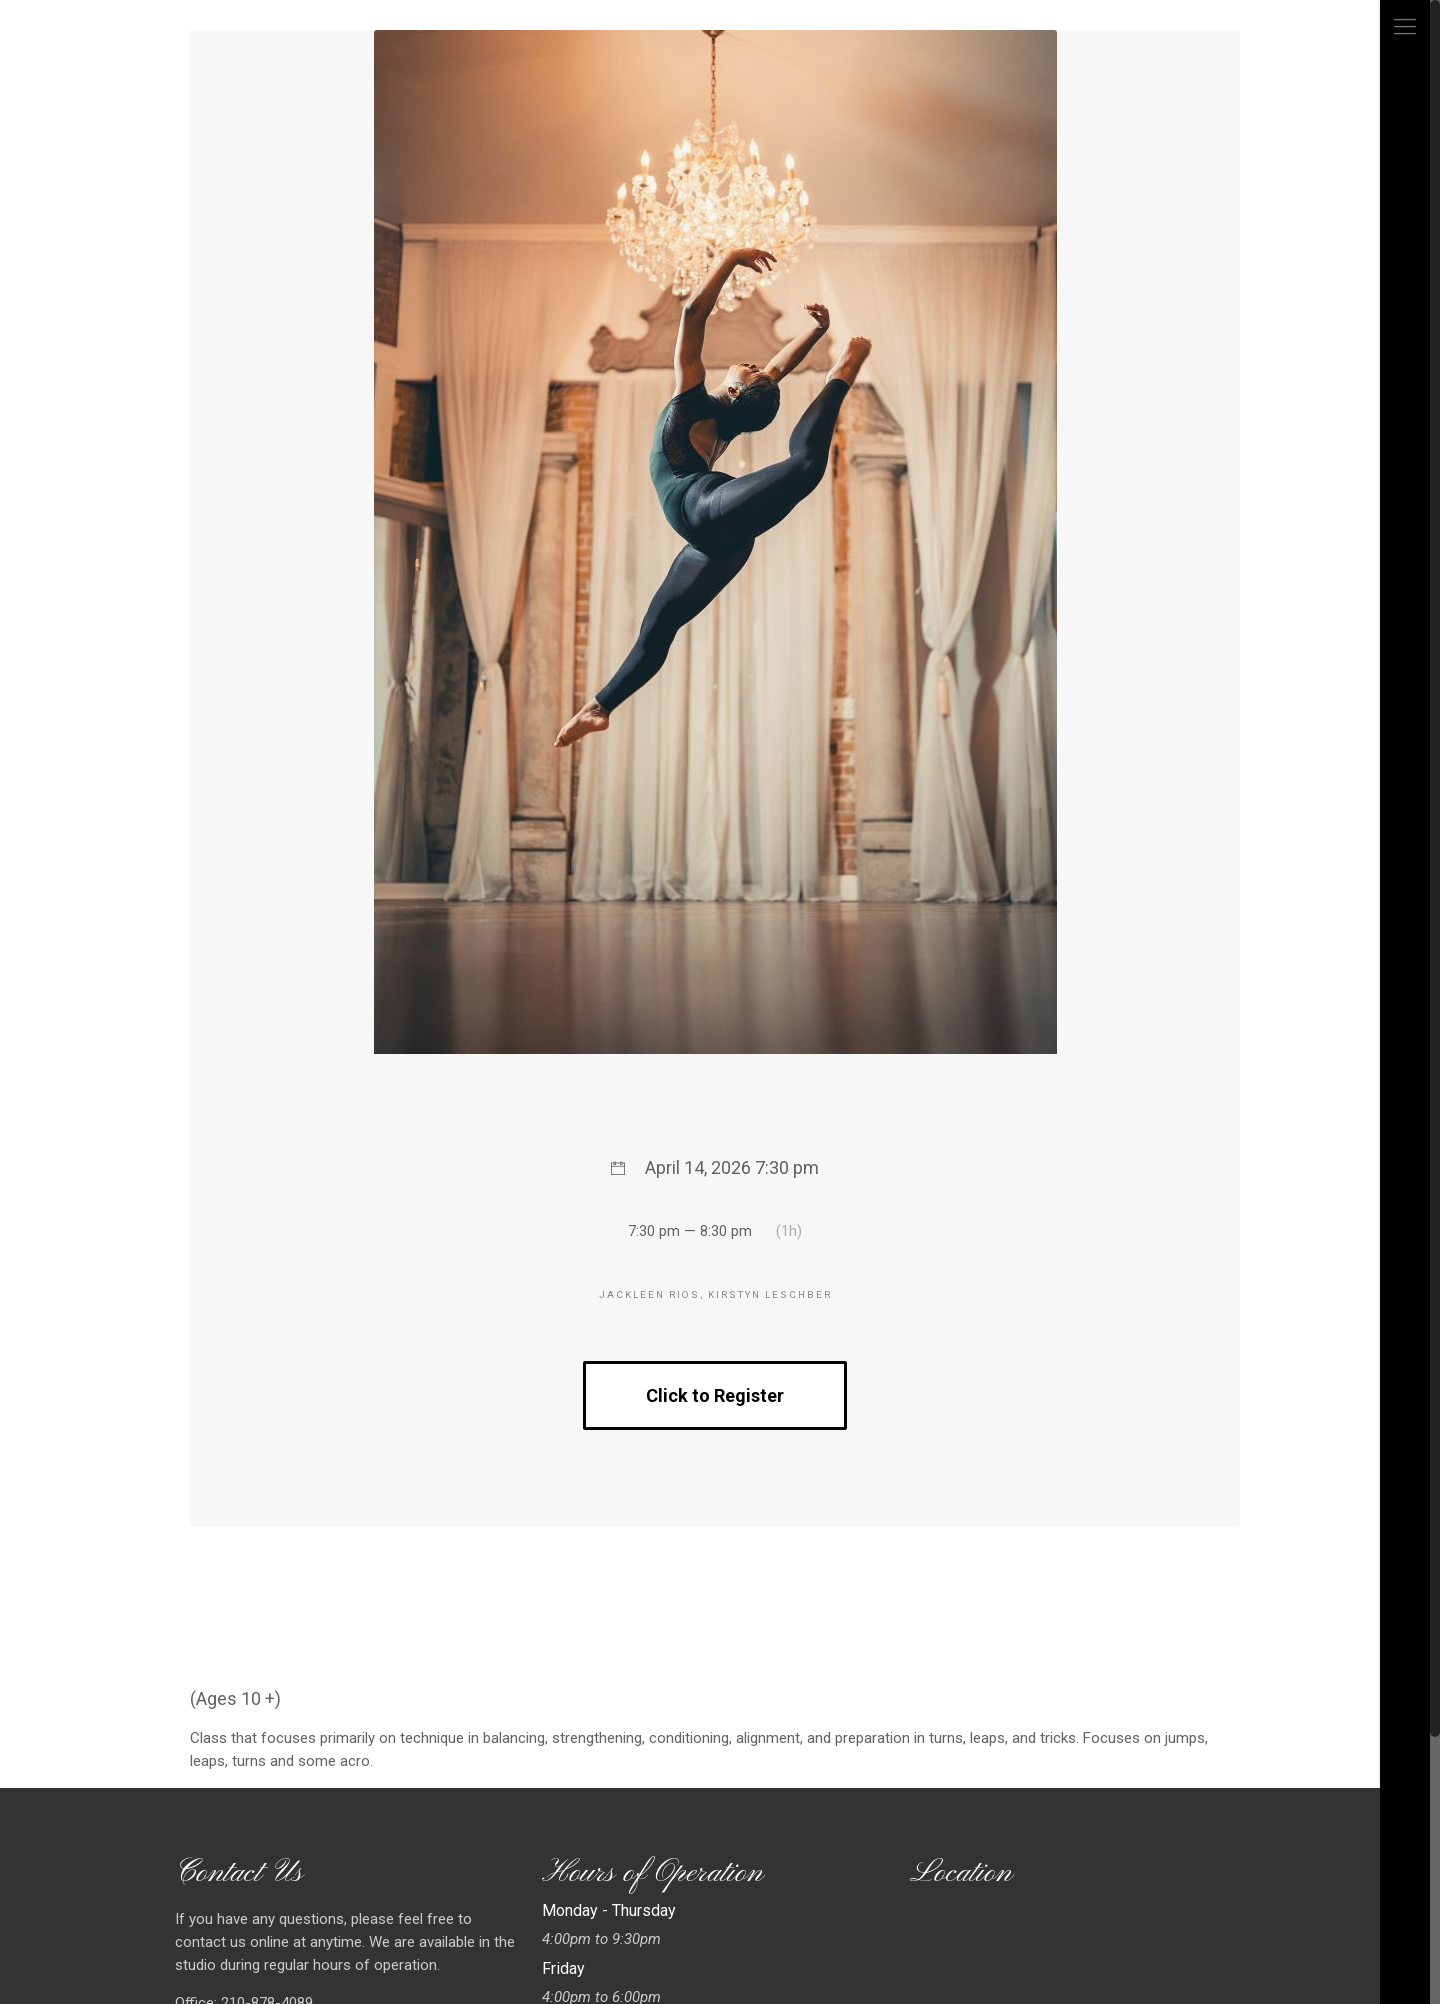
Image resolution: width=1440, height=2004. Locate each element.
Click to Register (715, 1395)
